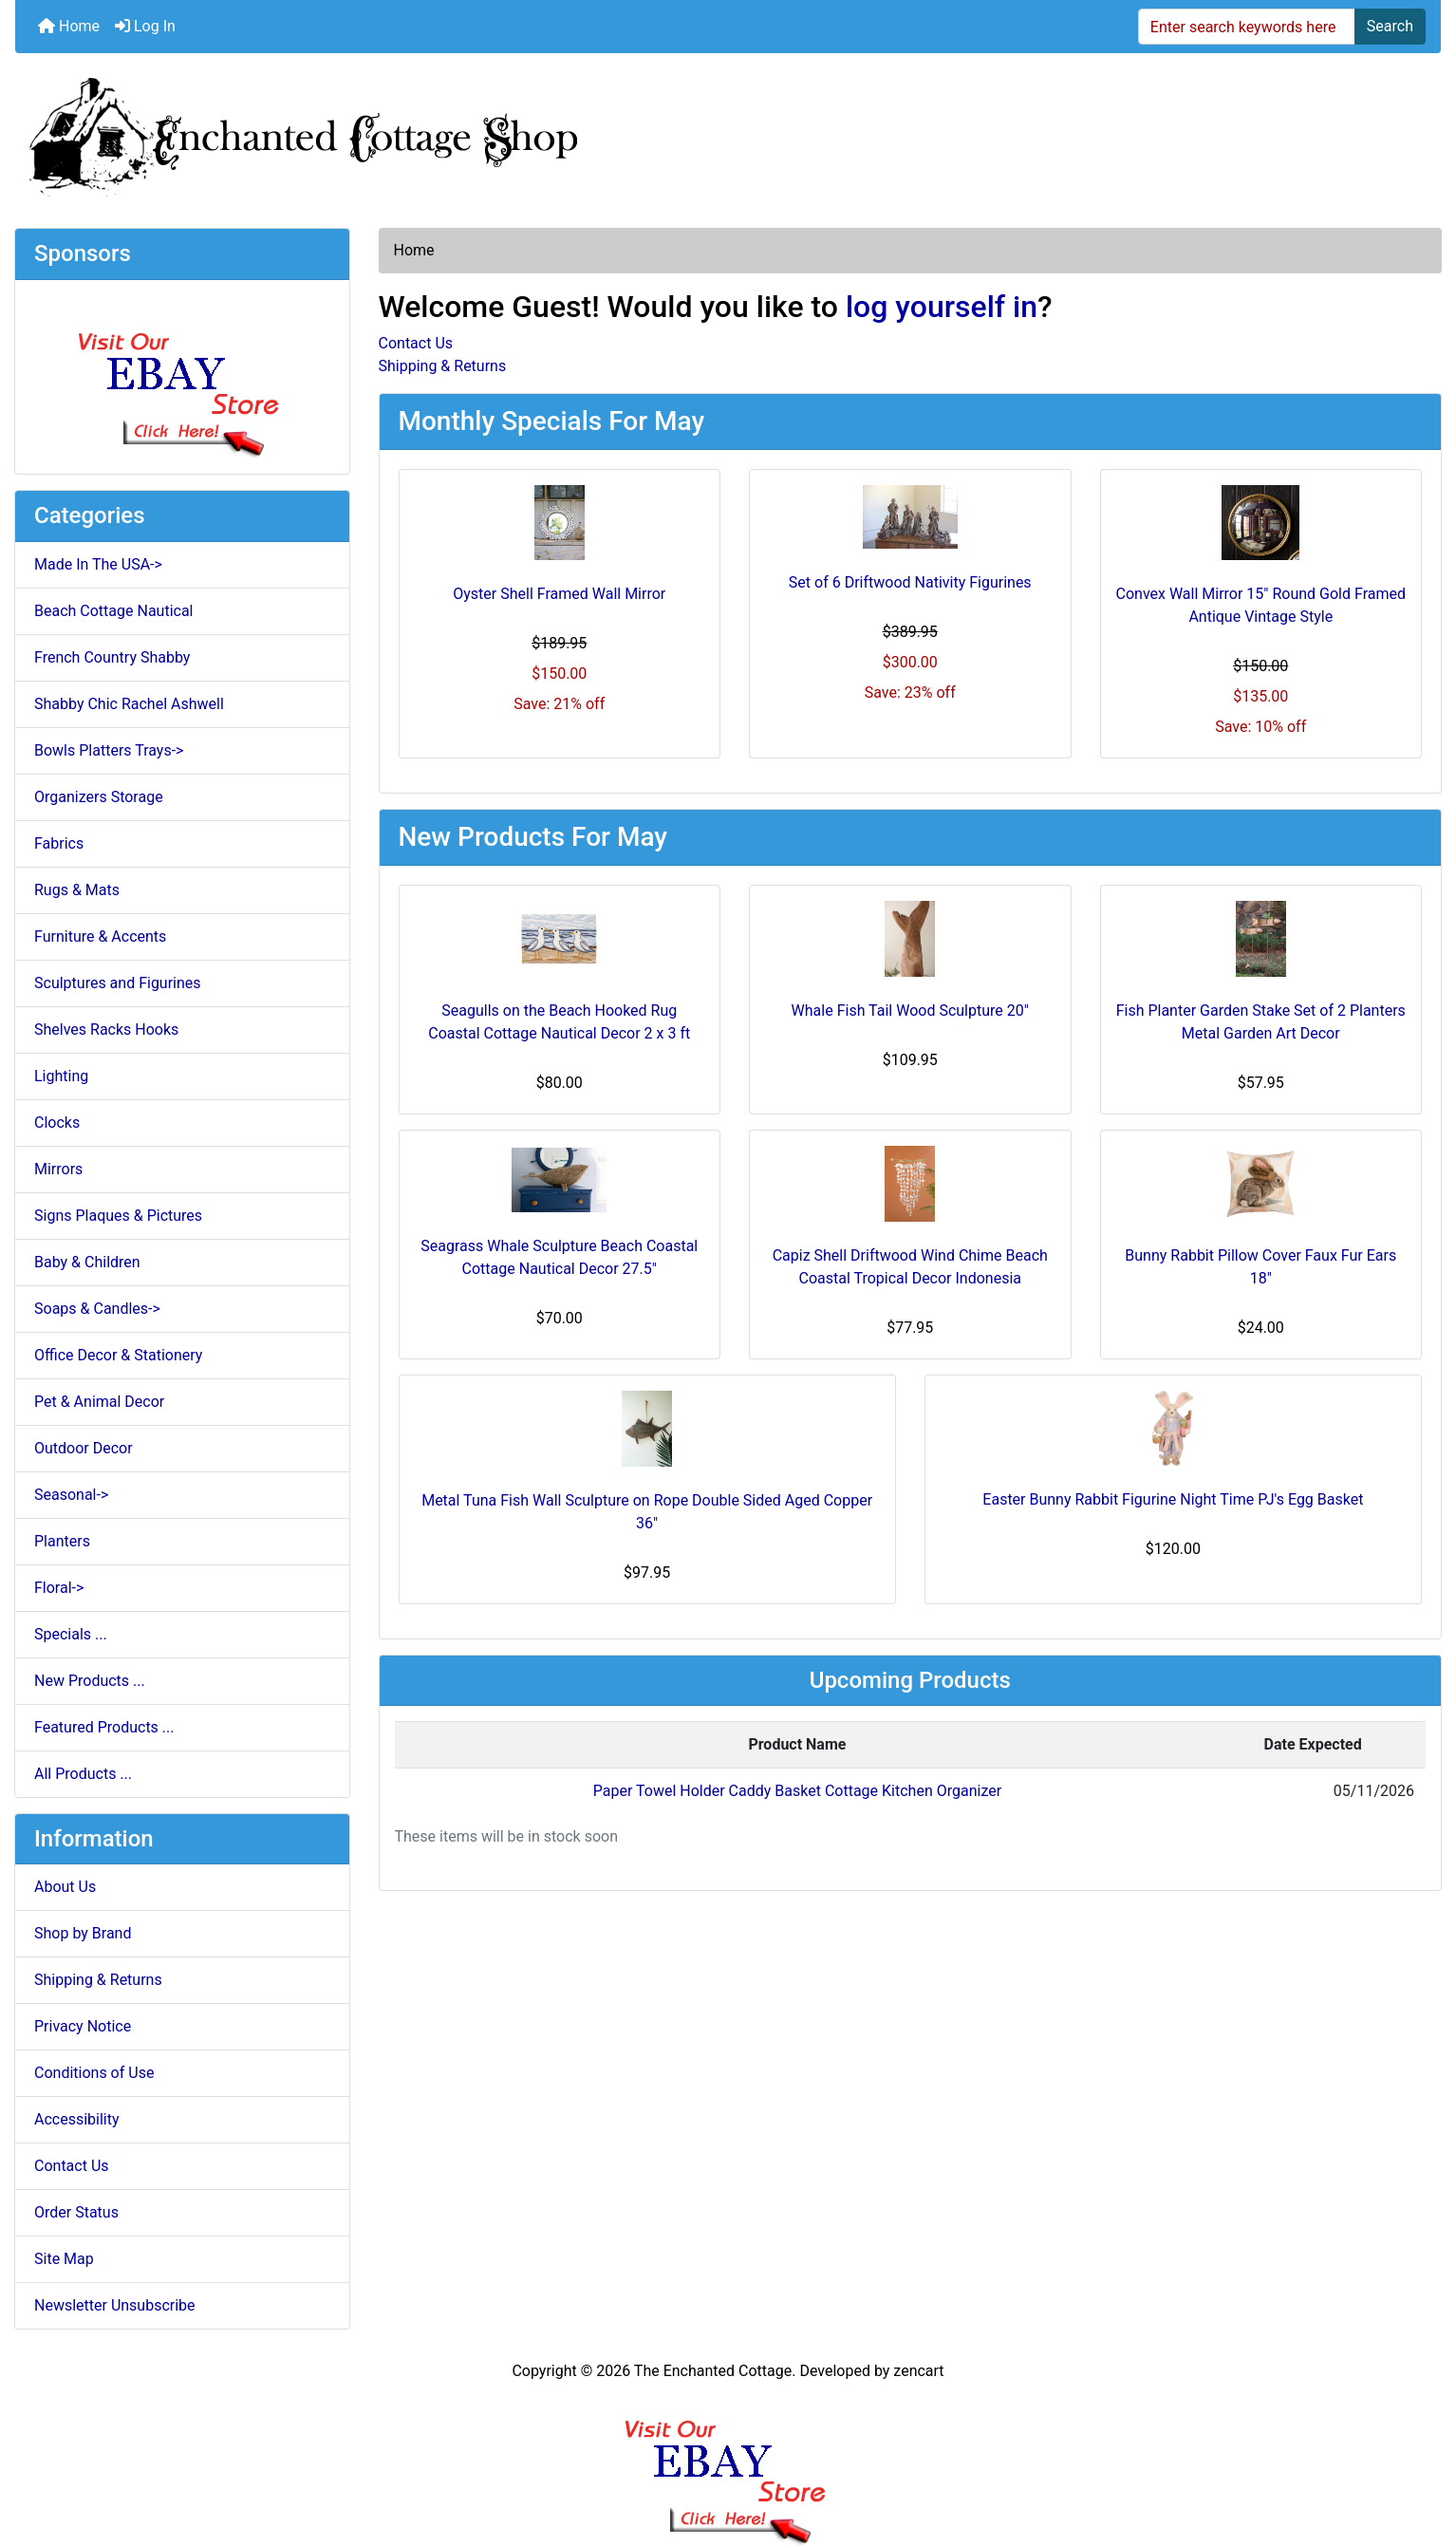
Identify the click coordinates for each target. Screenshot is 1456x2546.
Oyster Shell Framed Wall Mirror (559, 594)
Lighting (61, 1076)
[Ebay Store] (181, 375)
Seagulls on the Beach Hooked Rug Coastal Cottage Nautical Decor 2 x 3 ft (559, 1022)
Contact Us (71, 2166)
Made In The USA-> (98, 564)
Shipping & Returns (98, 1980)
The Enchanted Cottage (713, 2371)
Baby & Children (87, 1262)
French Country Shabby (112, 657)
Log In (145, 26)
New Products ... (89, 1681)
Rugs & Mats (77, 890)
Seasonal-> (71, 1495)
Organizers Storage (98, 797)
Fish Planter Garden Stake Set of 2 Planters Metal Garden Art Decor (1261, 1022)
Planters (62, 1541)
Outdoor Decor (83, 1448)
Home (69, 26)
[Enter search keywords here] (1246, 27)
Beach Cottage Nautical (114, 611)
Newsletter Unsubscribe (115, 2305)
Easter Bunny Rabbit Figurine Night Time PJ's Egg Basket (1172, 1499)
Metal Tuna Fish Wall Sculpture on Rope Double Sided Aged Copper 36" (646, 1511)
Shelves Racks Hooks (106, 1029)
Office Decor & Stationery (118, 1355)
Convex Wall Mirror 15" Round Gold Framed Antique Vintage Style (1261, 605)
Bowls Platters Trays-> (108, 750)
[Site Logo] (728, 132)
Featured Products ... (104, 1727)
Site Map (64, 2259)
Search (1390, 26)
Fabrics (59, 843)
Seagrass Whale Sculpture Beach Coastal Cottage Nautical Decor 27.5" (559, 1257)
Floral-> (59, 1588)
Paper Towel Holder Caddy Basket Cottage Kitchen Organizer (797, 1791)
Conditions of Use (94, 2073)
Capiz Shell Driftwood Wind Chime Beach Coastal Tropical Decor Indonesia (910, 1266)
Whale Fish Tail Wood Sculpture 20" (910, 1011)
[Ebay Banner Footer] (728, 2464)
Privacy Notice (82, 2026)
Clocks (57, 1123)
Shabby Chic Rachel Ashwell (129, 704)
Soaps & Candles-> (97, 1309)
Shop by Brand (82, 1933)
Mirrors (58, 1169)
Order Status (76, 2212)
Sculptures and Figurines (117, 983)
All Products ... (83, 1774)
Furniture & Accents (100, 936)
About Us (65, 1887)
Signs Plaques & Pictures (118, 1216)
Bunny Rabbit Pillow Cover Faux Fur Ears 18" (1260, 1266)
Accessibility (77, 2119)
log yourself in (941, 307)
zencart (918, 2371)
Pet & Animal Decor (99, 1402)
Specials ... (70, 1634)
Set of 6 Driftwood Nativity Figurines (910, 582)
